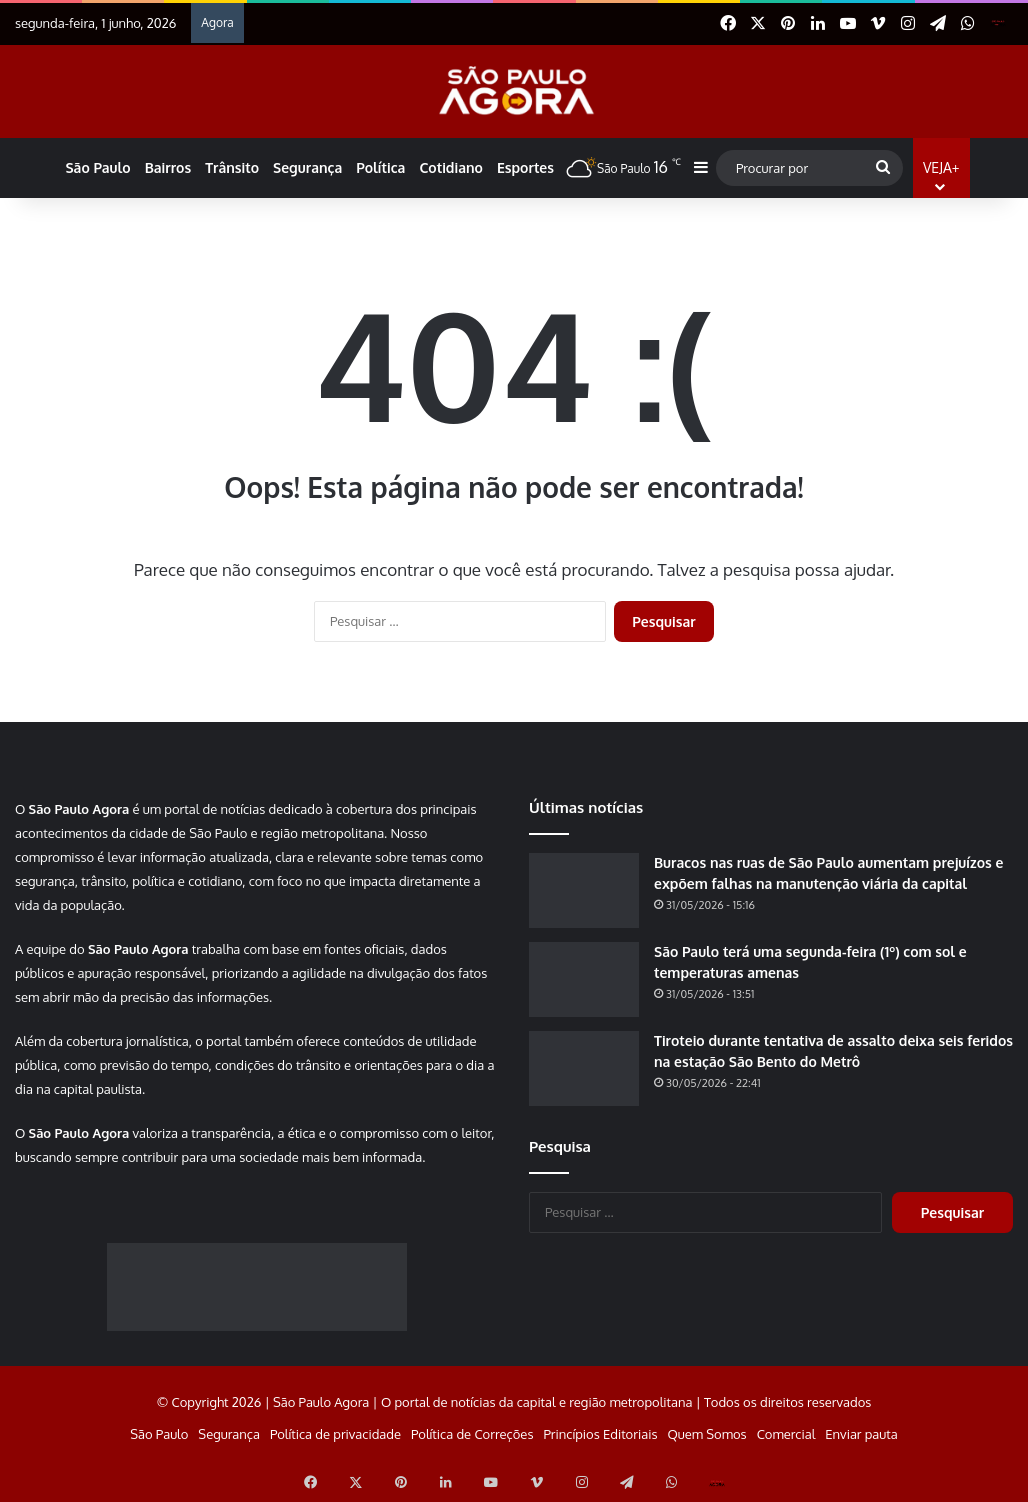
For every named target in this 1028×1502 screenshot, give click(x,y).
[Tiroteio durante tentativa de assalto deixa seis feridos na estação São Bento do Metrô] (584, 1068)
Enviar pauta (861, 1434)
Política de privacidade (335, 1434)
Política (380, 167)
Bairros (168, 167)
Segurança (307, 167)
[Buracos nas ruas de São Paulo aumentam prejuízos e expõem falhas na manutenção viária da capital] (584, 890)
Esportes (525, 167)
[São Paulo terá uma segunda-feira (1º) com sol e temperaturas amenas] (584, 979)
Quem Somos (706, 1434)
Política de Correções (472, 1434)
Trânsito (232, 167)
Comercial (786, 1434)
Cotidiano (450, 167)
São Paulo (97, 167)
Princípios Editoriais (600, 1434)
